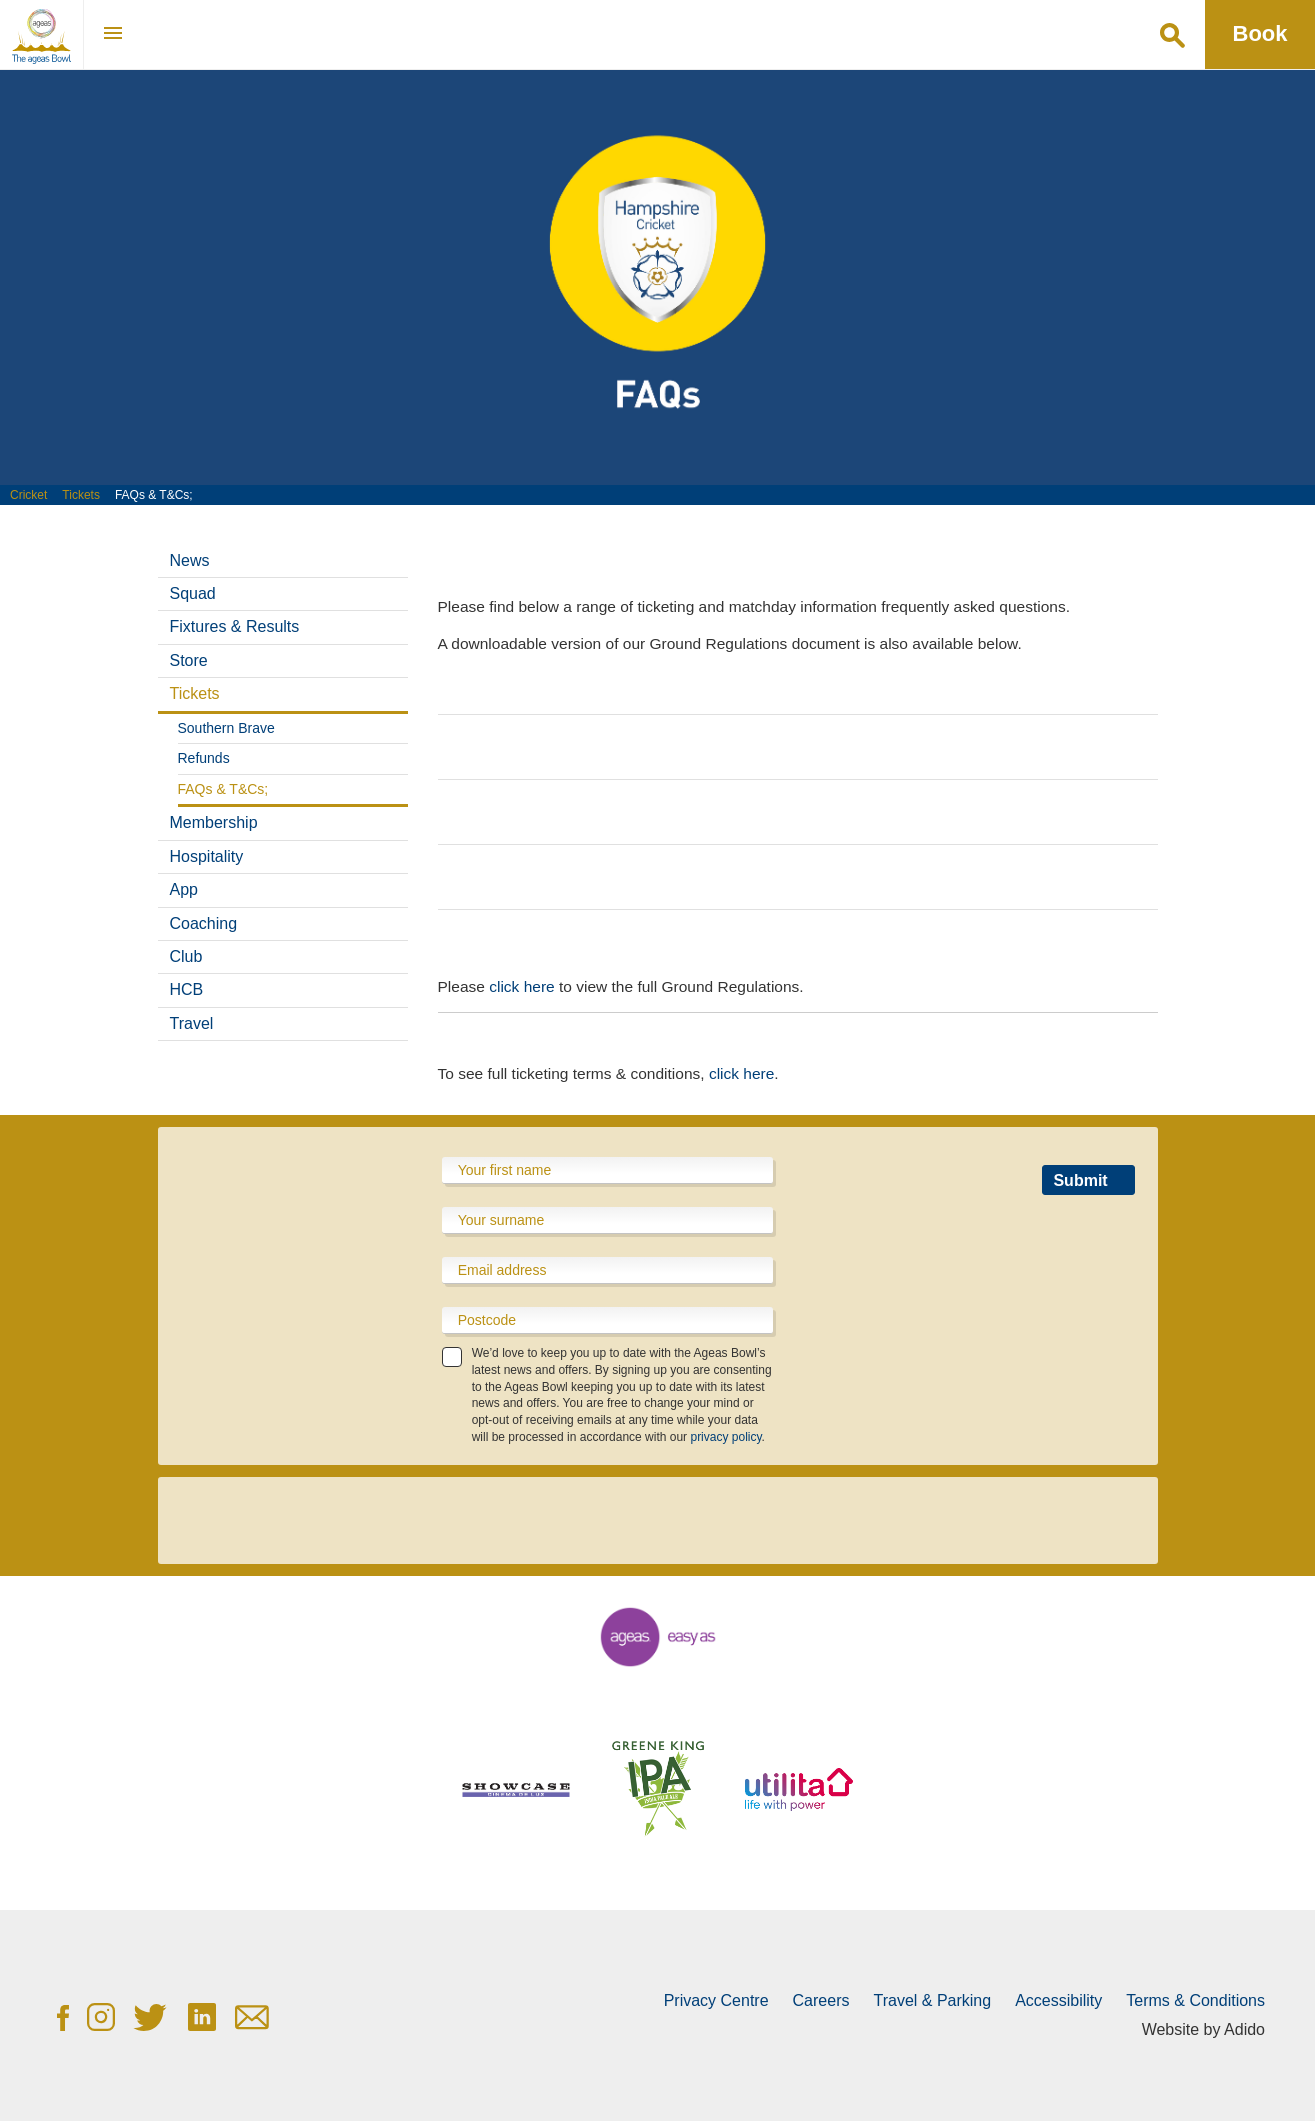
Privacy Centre (716, 2000)
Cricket (28, 495)
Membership (214, 822)
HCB (187, 989)
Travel (192, 1023)
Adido (1244, 2029)
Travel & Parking (932, 2000)
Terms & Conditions (1195, 2000)
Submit (1080, 1180)
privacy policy (725, 1437)
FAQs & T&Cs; (223, 789)
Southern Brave (226, 728)
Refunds (204, 758)
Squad (193, 593)
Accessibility (1058, 2000)
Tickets (81, 495)
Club (186, 956)
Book (1260, 33)
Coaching (204, 923)
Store (189, 660)
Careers (821, 2000)
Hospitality (207, 856)
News (190, 560)
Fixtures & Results (235, 626)
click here (521, 986)
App (184, 889)
